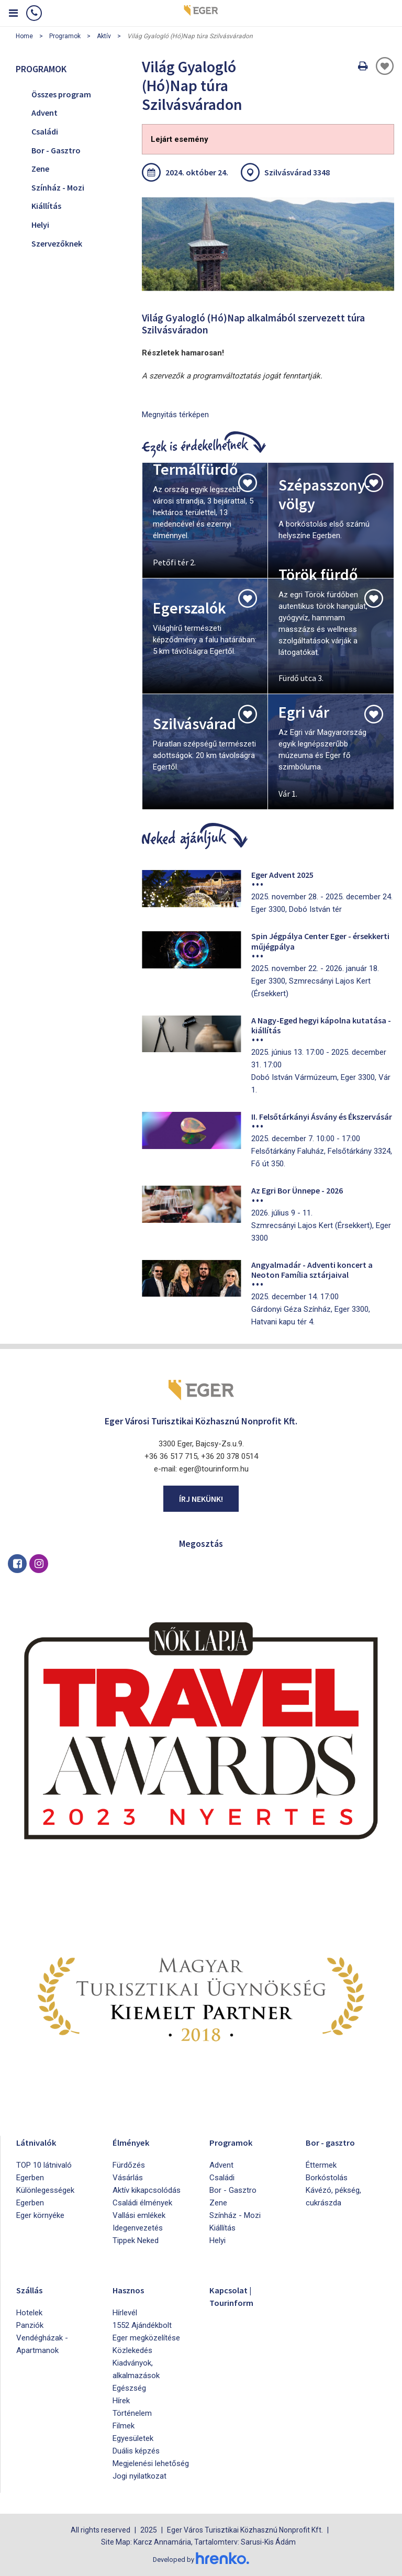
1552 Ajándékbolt (142, 2325)
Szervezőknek (56, 243)
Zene (40, 168)
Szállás (32, 2289)
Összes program (61, 94)
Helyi (40, 224)
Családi (44, 131)
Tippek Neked (136, 2240)
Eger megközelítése (146, 2338)
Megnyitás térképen (175, 414)
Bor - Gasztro (56, 150)
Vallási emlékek (139, 2215)
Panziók (29, 2325)
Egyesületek (133, 2438)
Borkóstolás (327, 2177)
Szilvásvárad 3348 (297, 172)
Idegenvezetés (138, 2228)
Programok (65, 36)
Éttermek (321, 2165)
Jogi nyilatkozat (139, 2476)
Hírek (121, 2400)
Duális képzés (136, 2451)
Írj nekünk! (201, 1498)
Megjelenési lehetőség (151, 2463)
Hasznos (132, 2289)
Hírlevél (125, 2312)
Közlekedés (132, 2350)
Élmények (135, 2141)
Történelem (132, 2413)
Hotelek (29, 2312)
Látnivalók (40, 2141)
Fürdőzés (129, 2165)
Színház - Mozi (57, 187)
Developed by (201, 2559)
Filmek (124, 2425)
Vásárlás (128, 2177)
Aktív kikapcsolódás (147, 2190)
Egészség (129, 2388)
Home (24, 36)
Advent (44, 112)
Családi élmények (142, 2202)
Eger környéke (40, 2215)
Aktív (104, 36)
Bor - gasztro (335, 2141)
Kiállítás (46, 205)
